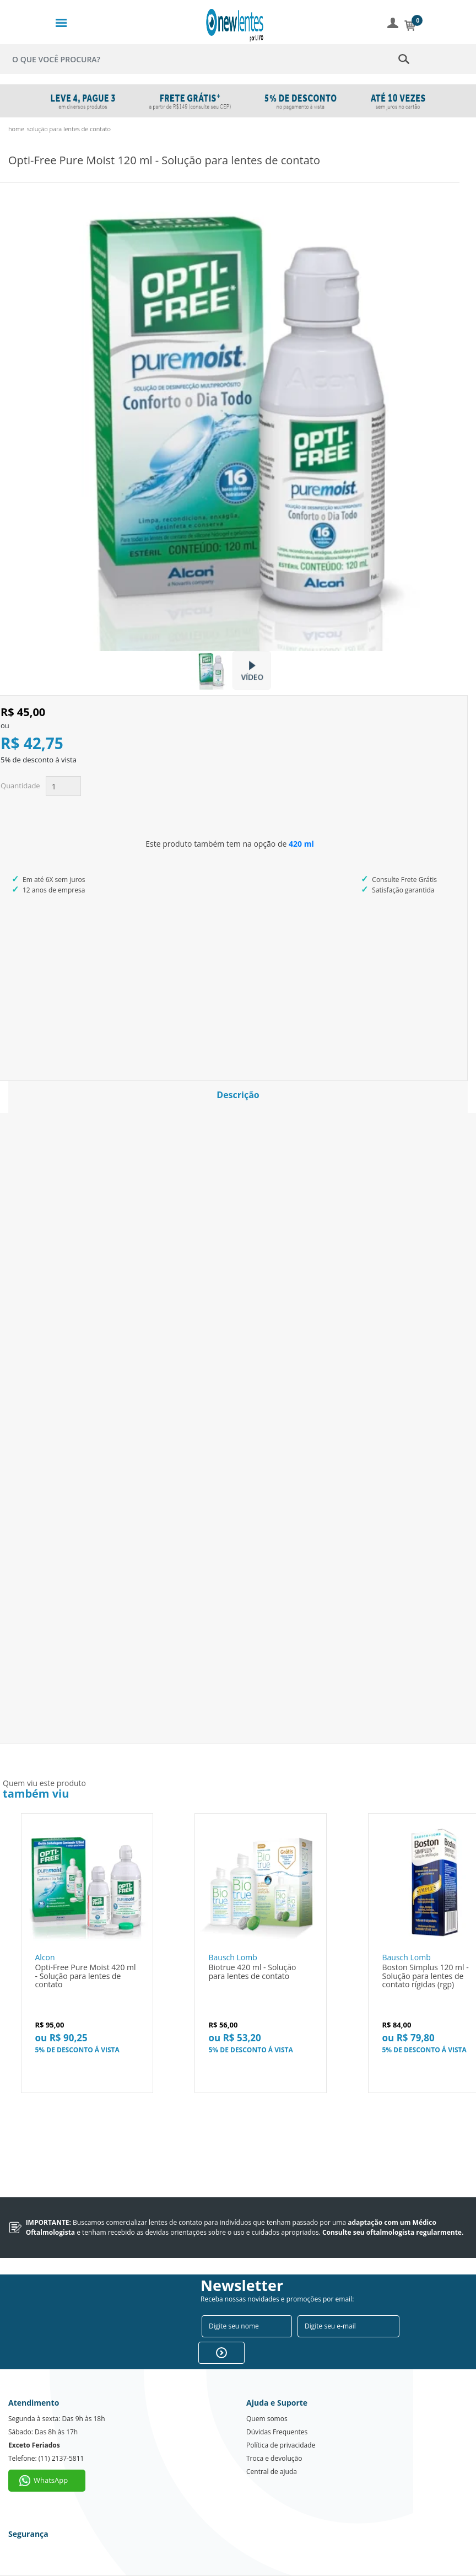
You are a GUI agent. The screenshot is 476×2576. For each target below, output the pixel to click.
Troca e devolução (274, 2458)
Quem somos (267, 2418)
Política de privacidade (280, 2445)
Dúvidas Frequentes (276, 2432)
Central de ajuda (271, 2471)
